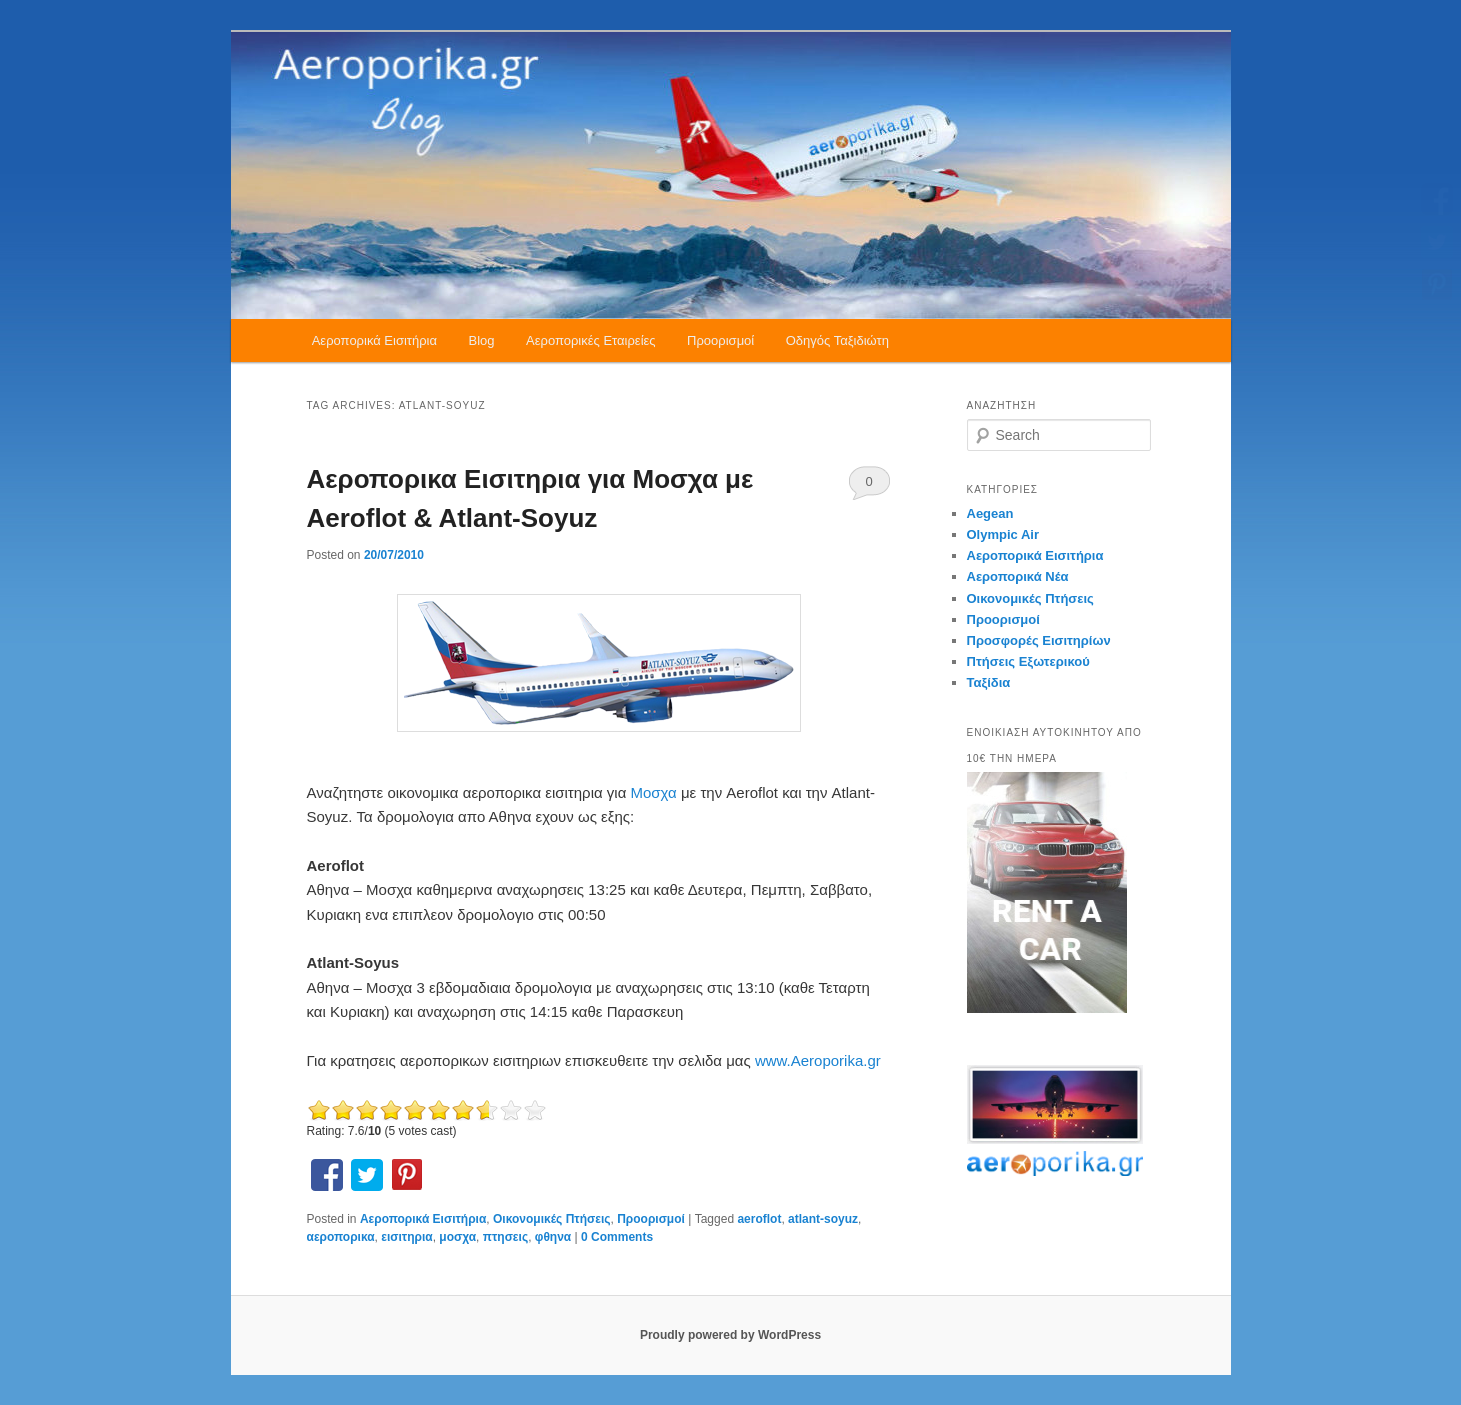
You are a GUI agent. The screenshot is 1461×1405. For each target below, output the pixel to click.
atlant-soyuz (823, 1219)
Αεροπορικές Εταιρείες (591, 340)
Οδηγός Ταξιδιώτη (837, 340)
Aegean (990, 513)
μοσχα (457, 1237)
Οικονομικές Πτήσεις (551, 1219)
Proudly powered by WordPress (730, 1335)
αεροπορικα (341, 1237)
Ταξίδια (989, 682)
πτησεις (505, 1237)
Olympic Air (1003, 534)
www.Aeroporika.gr (818, 1060)
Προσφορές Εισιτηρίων (1039, 640)
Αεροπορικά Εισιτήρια (374, 340)
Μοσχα (655, 792)
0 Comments (869, 487)
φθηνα (553, 1237)
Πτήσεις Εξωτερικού (1028, 661)
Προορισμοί (720, 340)
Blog (482, 340)
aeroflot (759, 1219)
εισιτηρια (406, 1237)
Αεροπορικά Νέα (1018, 576)
